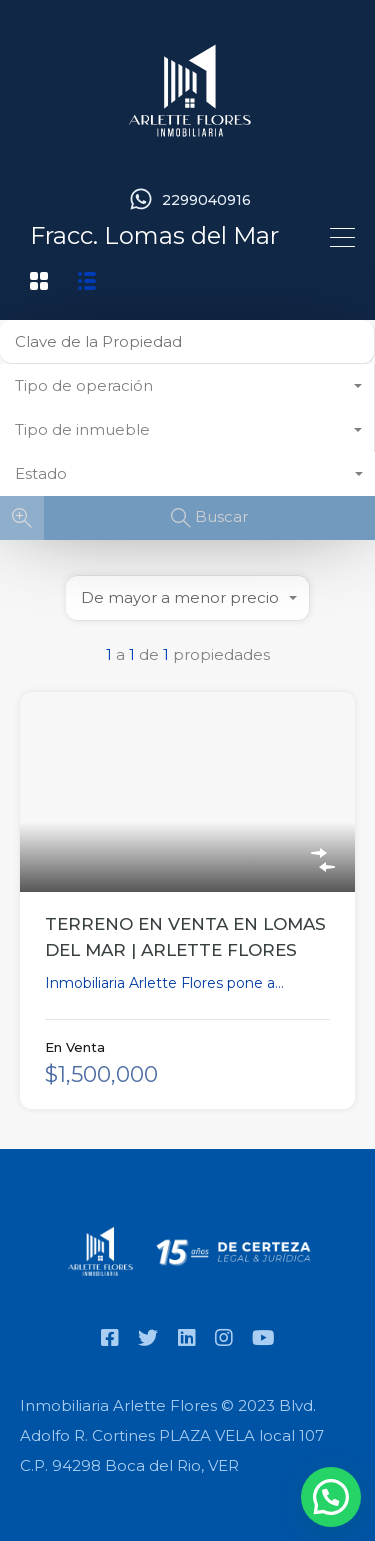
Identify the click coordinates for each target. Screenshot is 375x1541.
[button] (331, 1497)
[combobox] (187, 386)
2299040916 (206, 200)
